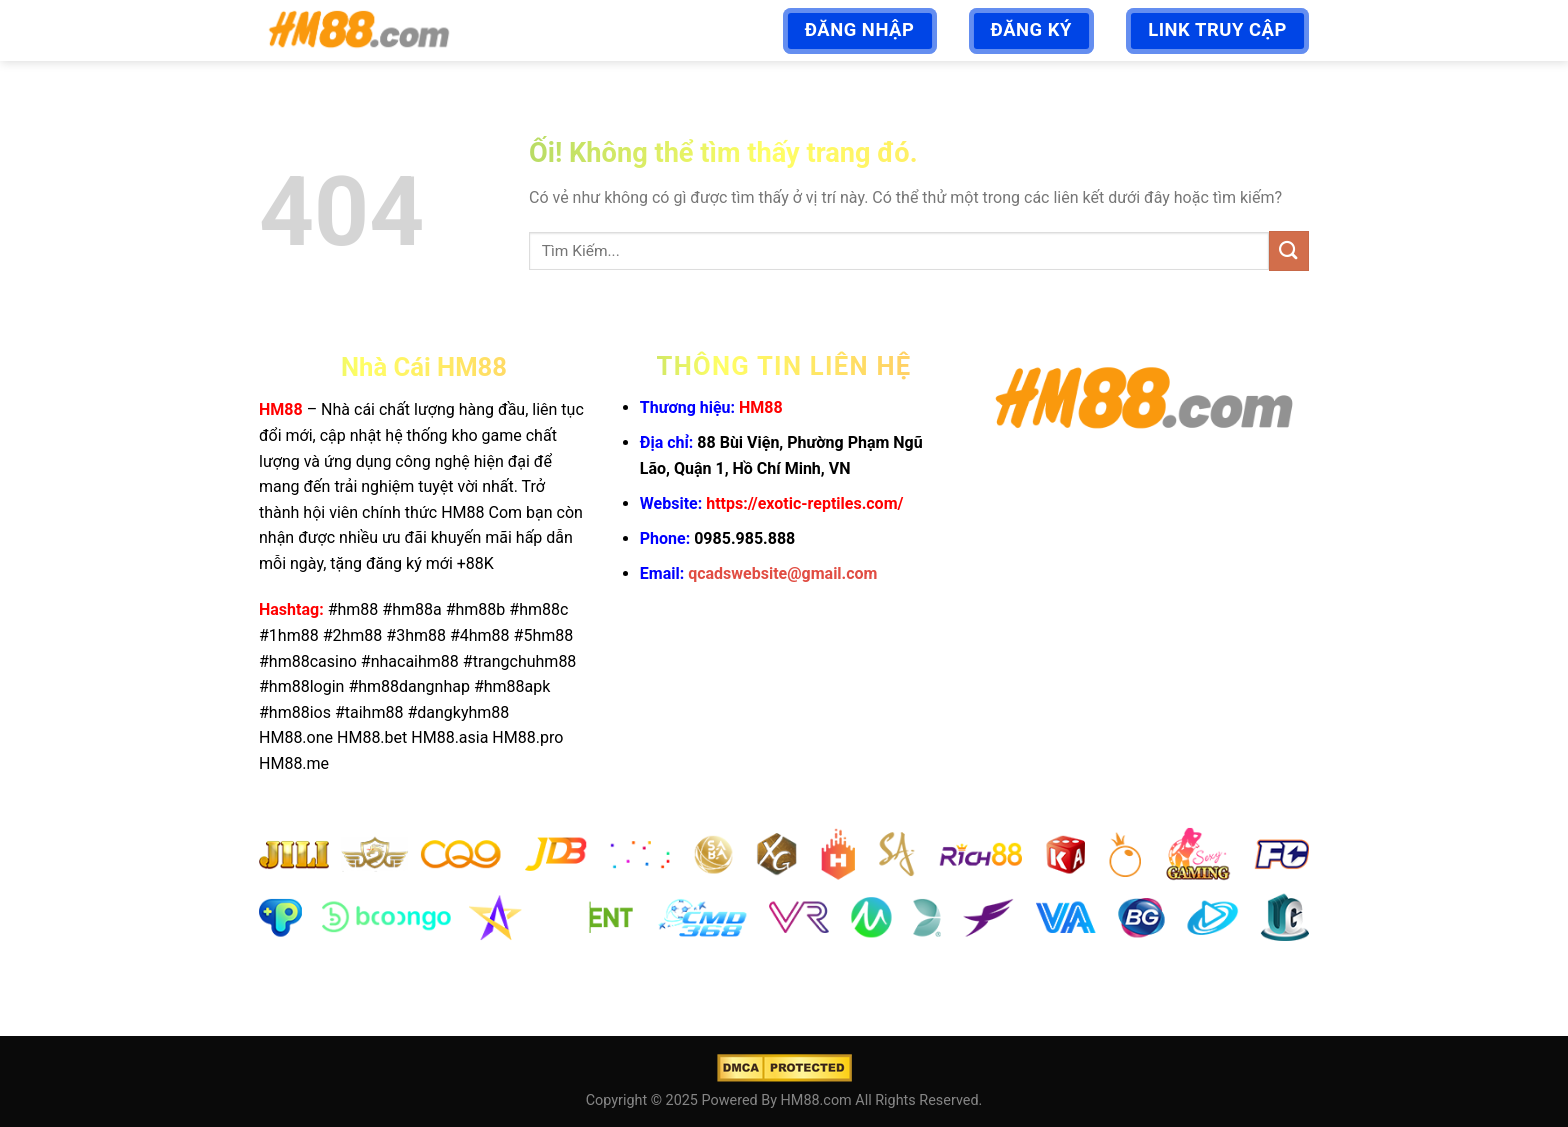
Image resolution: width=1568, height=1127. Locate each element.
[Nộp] (1289, 250)
